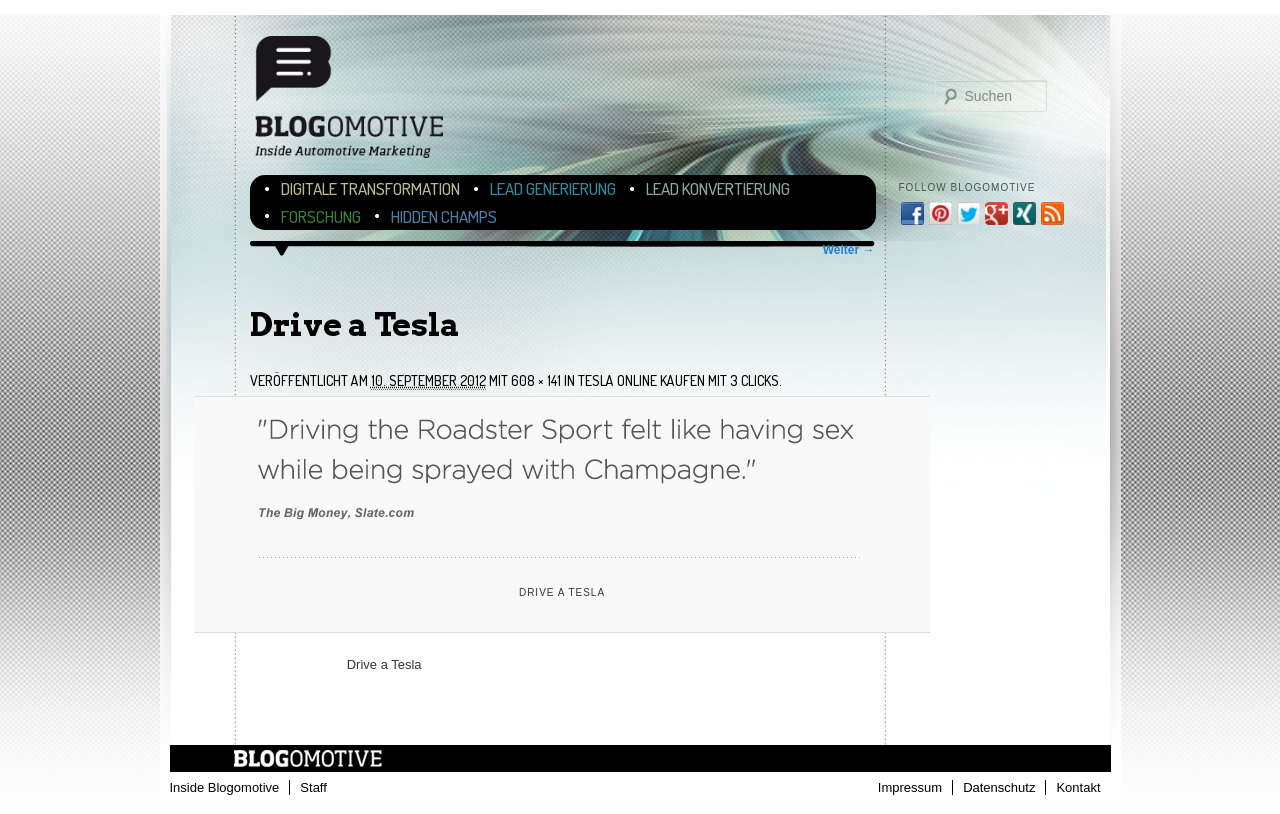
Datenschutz (999, 787)
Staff (313, 787)
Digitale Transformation (370, 188)
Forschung (321, 216)
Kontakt (1078, 787)
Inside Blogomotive (225, 787)
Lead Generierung (553, 188)
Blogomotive (362, 102)
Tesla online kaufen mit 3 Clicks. (680, 380)
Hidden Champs (444, 216)
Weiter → (849, 250)
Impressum (910, 787)
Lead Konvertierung (718, 188)
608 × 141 (536, 380)
